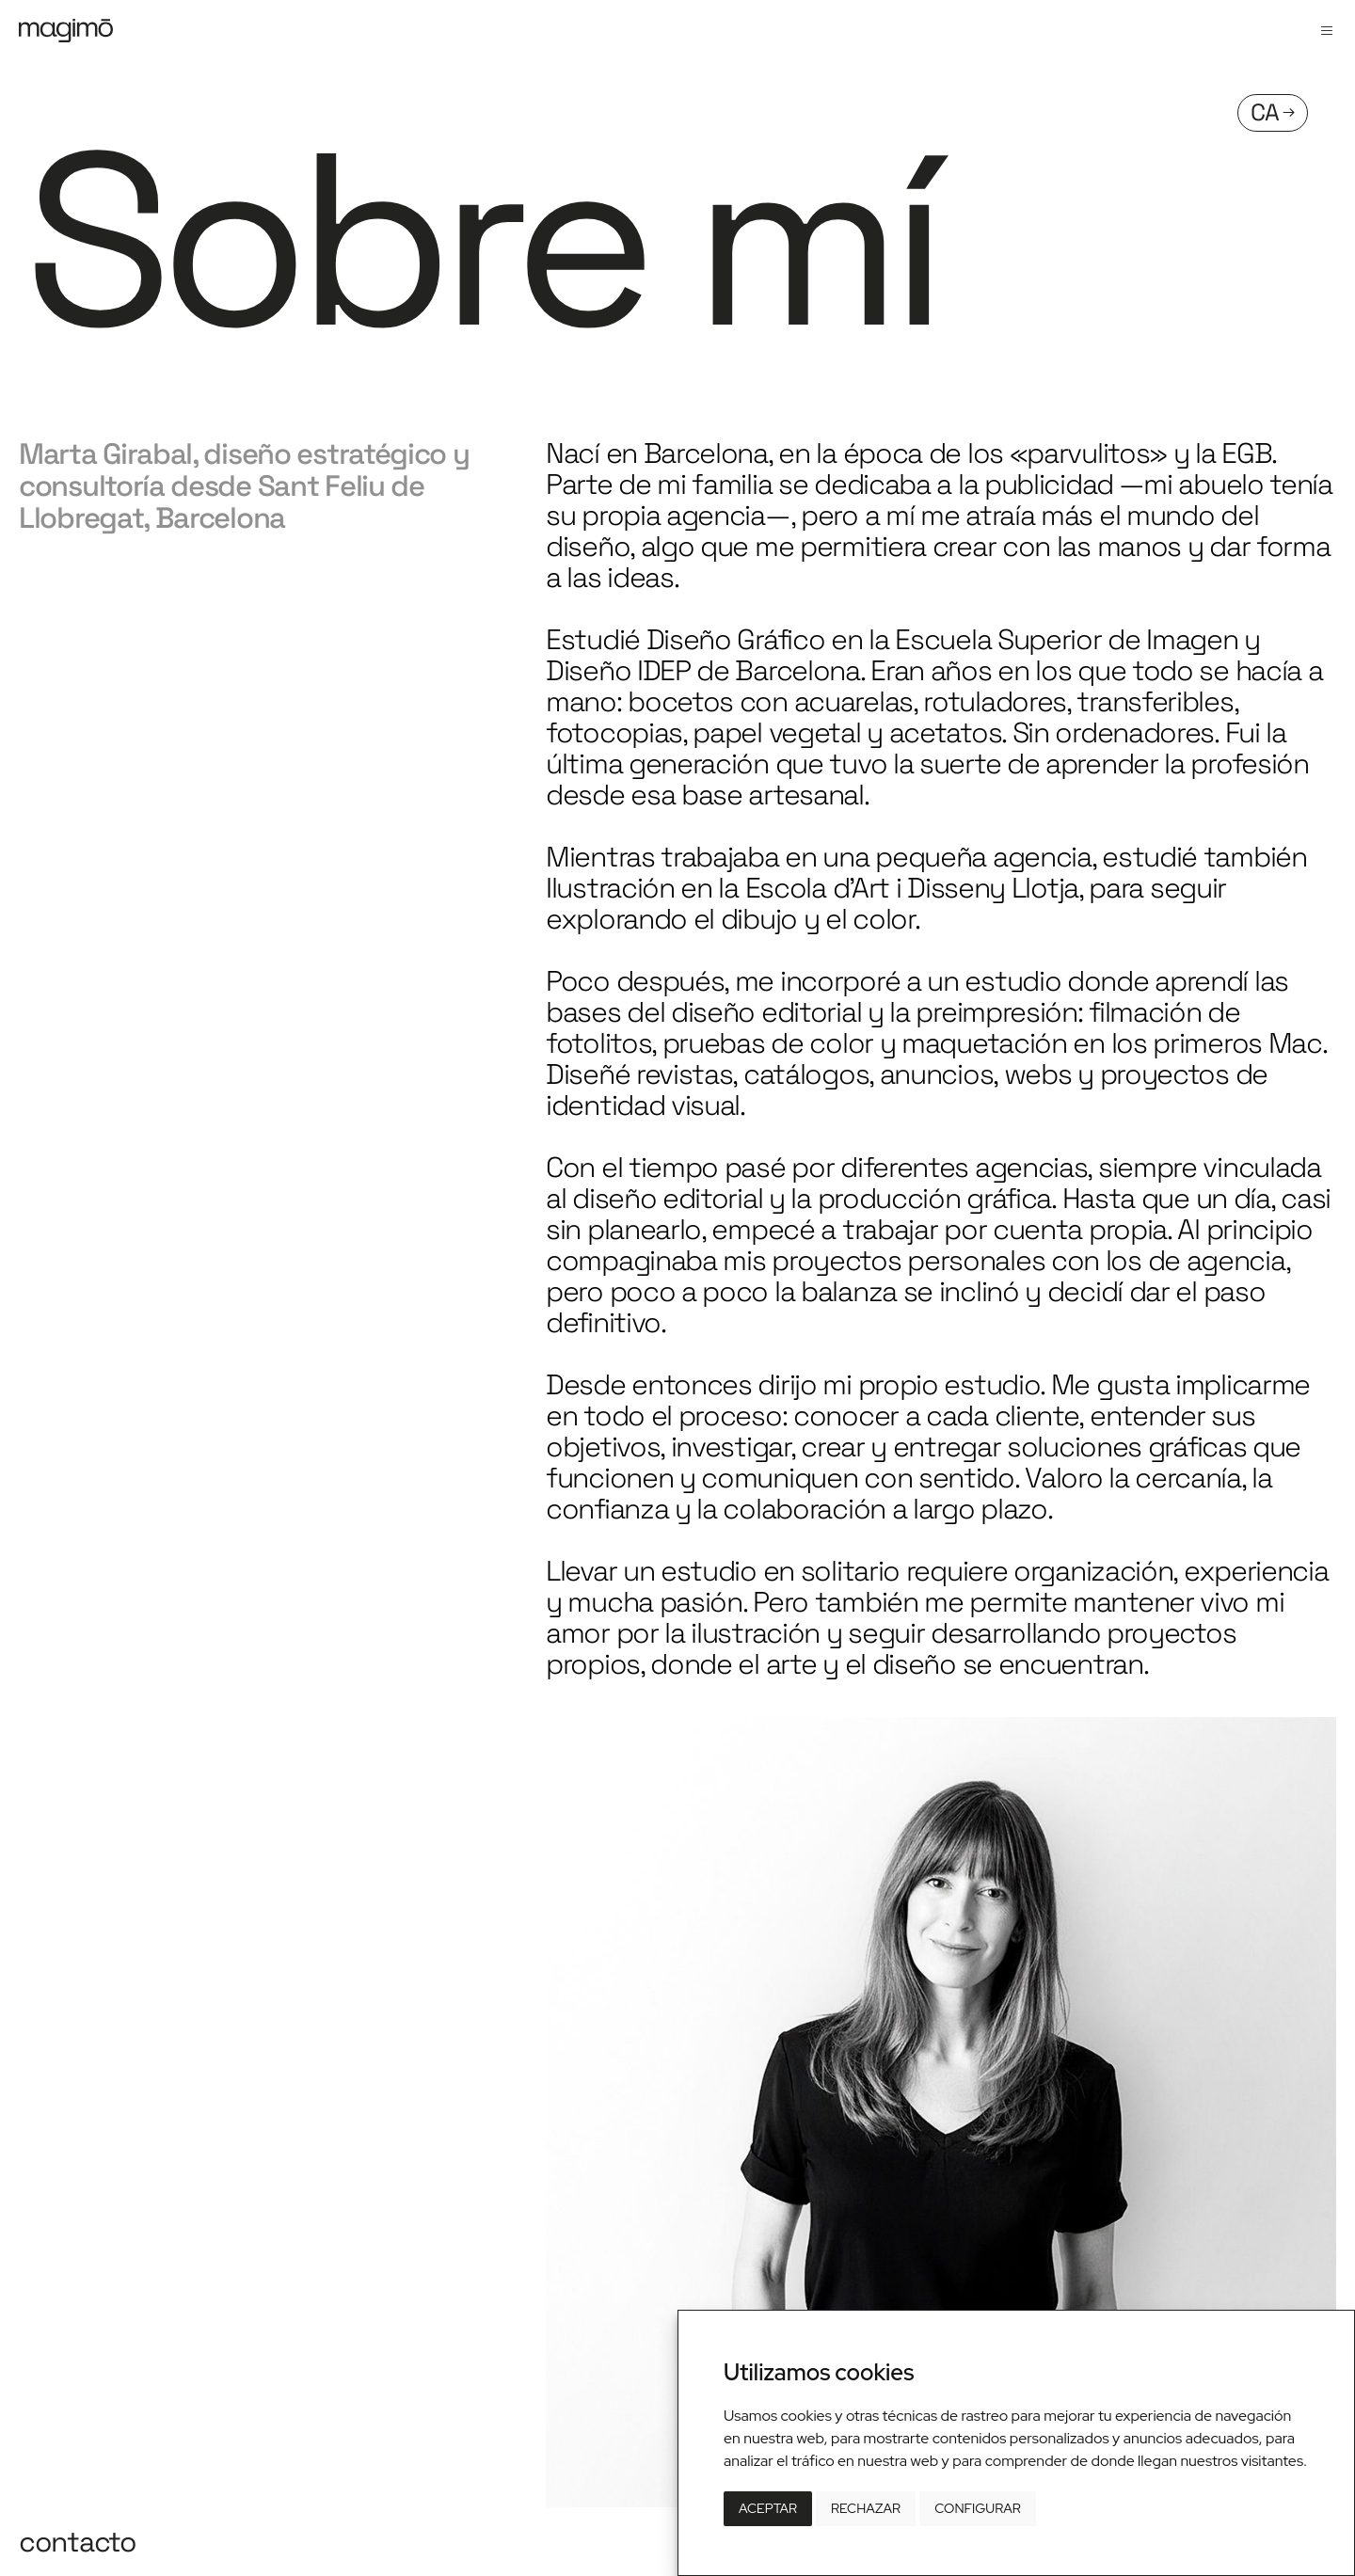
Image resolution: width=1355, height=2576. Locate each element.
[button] (1326, 31)
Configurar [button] (977, 2508)
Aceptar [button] (768, 2508)
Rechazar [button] (866, 2508)
